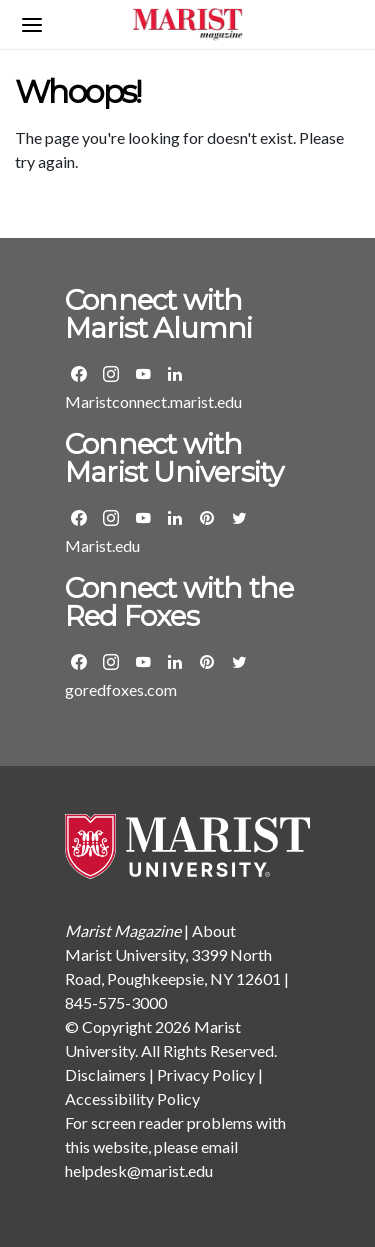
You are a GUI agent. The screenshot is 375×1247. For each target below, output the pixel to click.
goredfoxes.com (121, 689)
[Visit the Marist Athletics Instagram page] (111, 662)
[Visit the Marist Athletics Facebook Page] (79, 662)
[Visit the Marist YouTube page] (143, 518)
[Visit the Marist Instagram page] (111, 518)
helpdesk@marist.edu (139, 1170)
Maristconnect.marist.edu (153, 401)
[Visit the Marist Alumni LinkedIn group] (175, 374)
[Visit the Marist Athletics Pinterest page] (207, 662)
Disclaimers (105, 1074)
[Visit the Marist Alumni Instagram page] (111, 374)
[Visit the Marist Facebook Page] (79, 518)
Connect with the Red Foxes (179, 602)
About (214, 930)
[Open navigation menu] (32, 25)
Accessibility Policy (132, 1098)
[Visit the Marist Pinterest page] (207, 518)
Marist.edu (102, 545)
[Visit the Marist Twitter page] (239, 518)
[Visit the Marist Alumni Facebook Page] (79, 374)
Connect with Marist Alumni (159, 314)
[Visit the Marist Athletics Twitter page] (239, 662)
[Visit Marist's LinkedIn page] (175, 518)
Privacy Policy (206, 1074)
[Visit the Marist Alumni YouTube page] (143, 374)
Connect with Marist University (174, 458)
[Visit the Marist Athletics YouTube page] (143, 662)
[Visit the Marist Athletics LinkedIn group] (175, 662)
